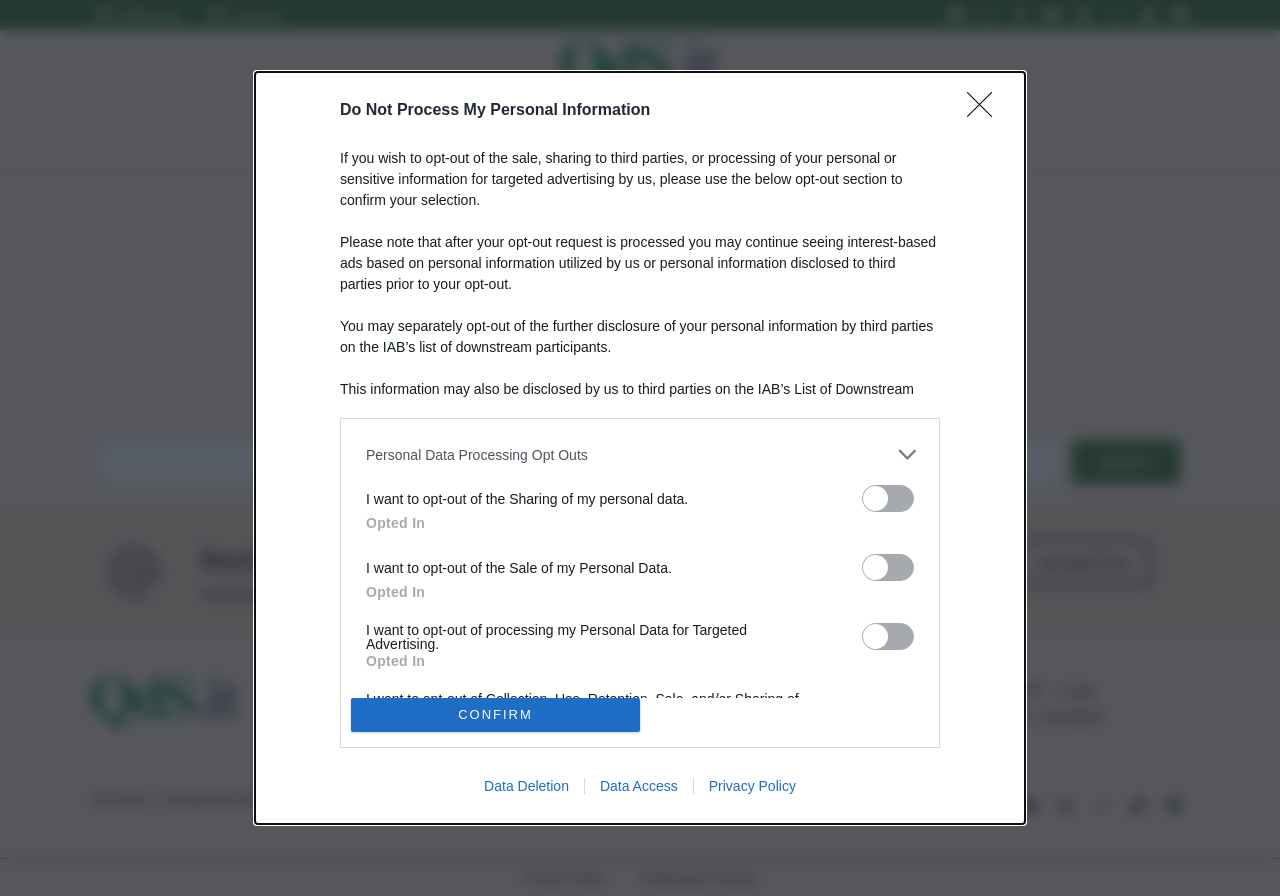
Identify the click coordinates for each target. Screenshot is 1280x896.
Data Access (639, 786)
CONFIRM (495, 714)
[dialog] (640, 448)
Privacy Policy (752, 786)
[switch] (888, 498)
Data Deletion (526, 786)
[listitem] (640, 454)
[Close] (986, 111)
